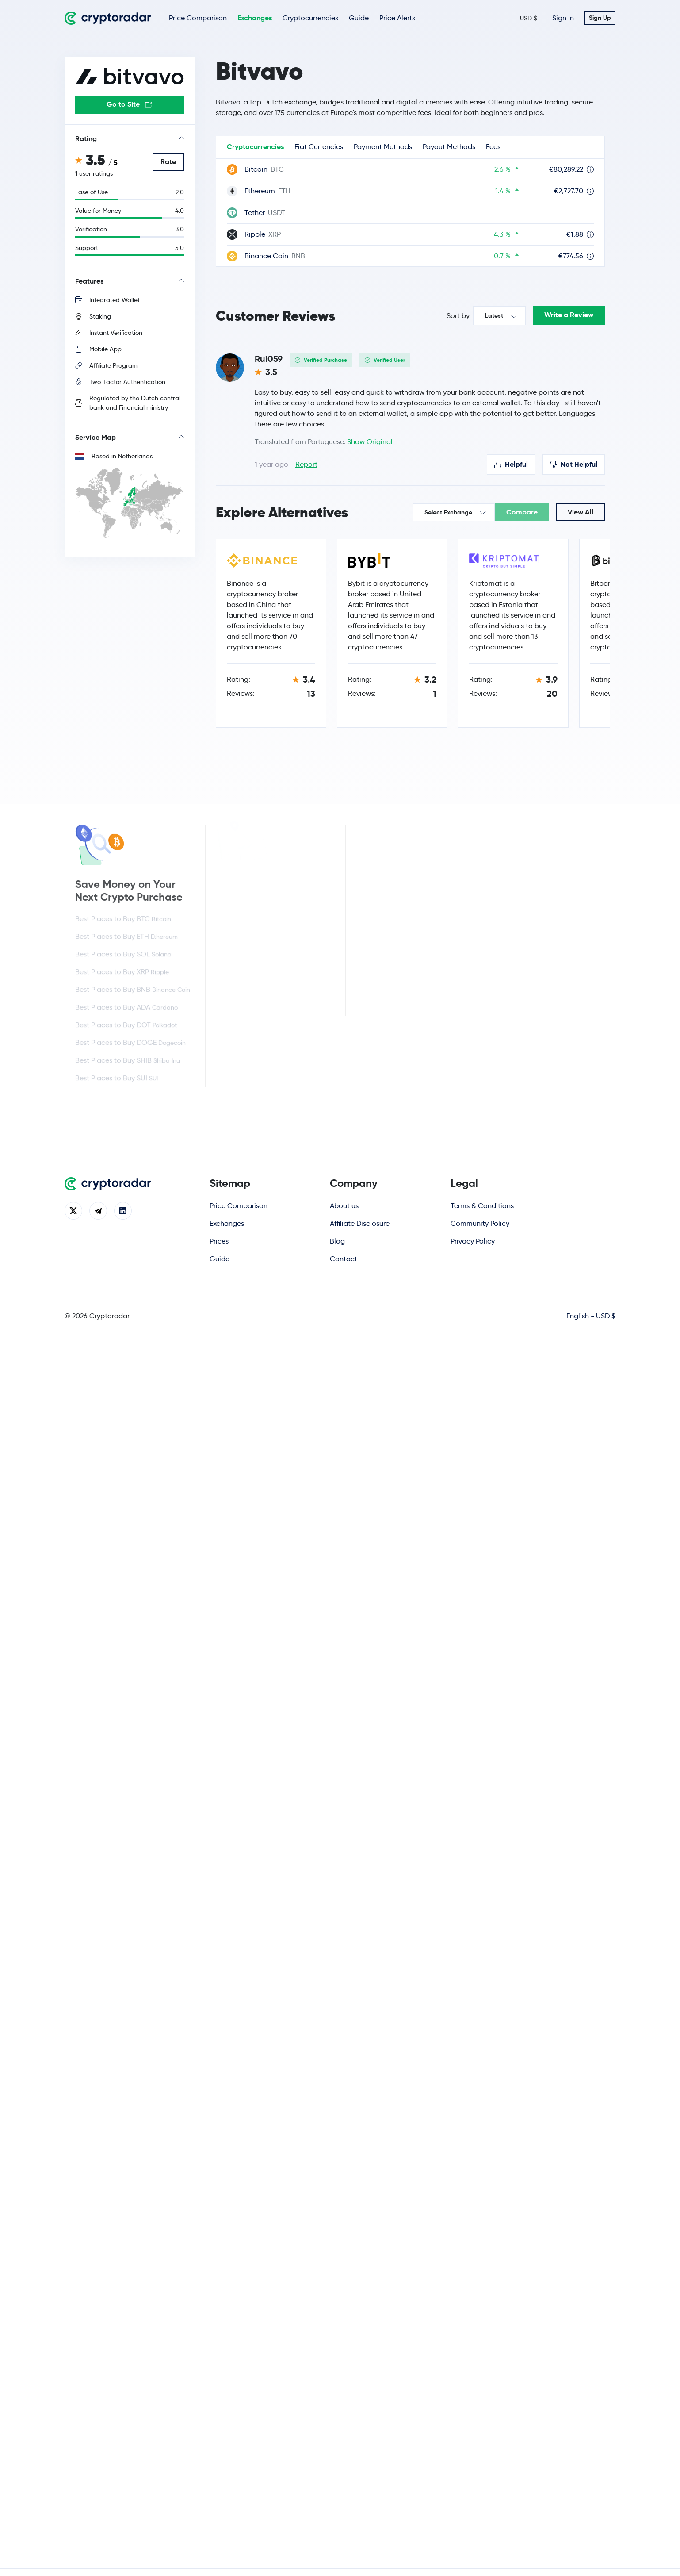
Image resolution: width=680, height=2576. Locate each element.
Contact (343, 1259)
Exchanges (254, 18)
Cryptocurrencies (310, 18)
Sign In (563, 18)
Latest (494, 315)
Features (89, 281)
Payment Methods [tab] (383, 146)
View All (580, 512)
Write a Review (568, 314)
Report (306, 464)
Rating (86, 138)
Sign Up (600, 18)
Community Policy (480, 1223)
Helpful (511, 464)
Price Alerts (397, 18)
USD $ (528, 18)
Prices (219, 1241)
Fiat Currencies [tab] (318, 146)
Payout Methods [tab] (449, 146)
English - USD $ (590, 1316)
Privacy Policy (473, 1241)
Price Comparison (198, 18)
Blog (337, 1241)
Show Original (370, 442)
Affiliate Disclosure (360, 1223)
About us (344, 1206)
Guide (359, 18)
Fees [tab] (493, 146)
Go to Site (129, 104)
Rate (168, 161)
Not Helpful (573, 464)
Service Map (95, 437)
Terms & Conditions (482, 1206)
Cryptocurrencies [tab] (255, 146)
